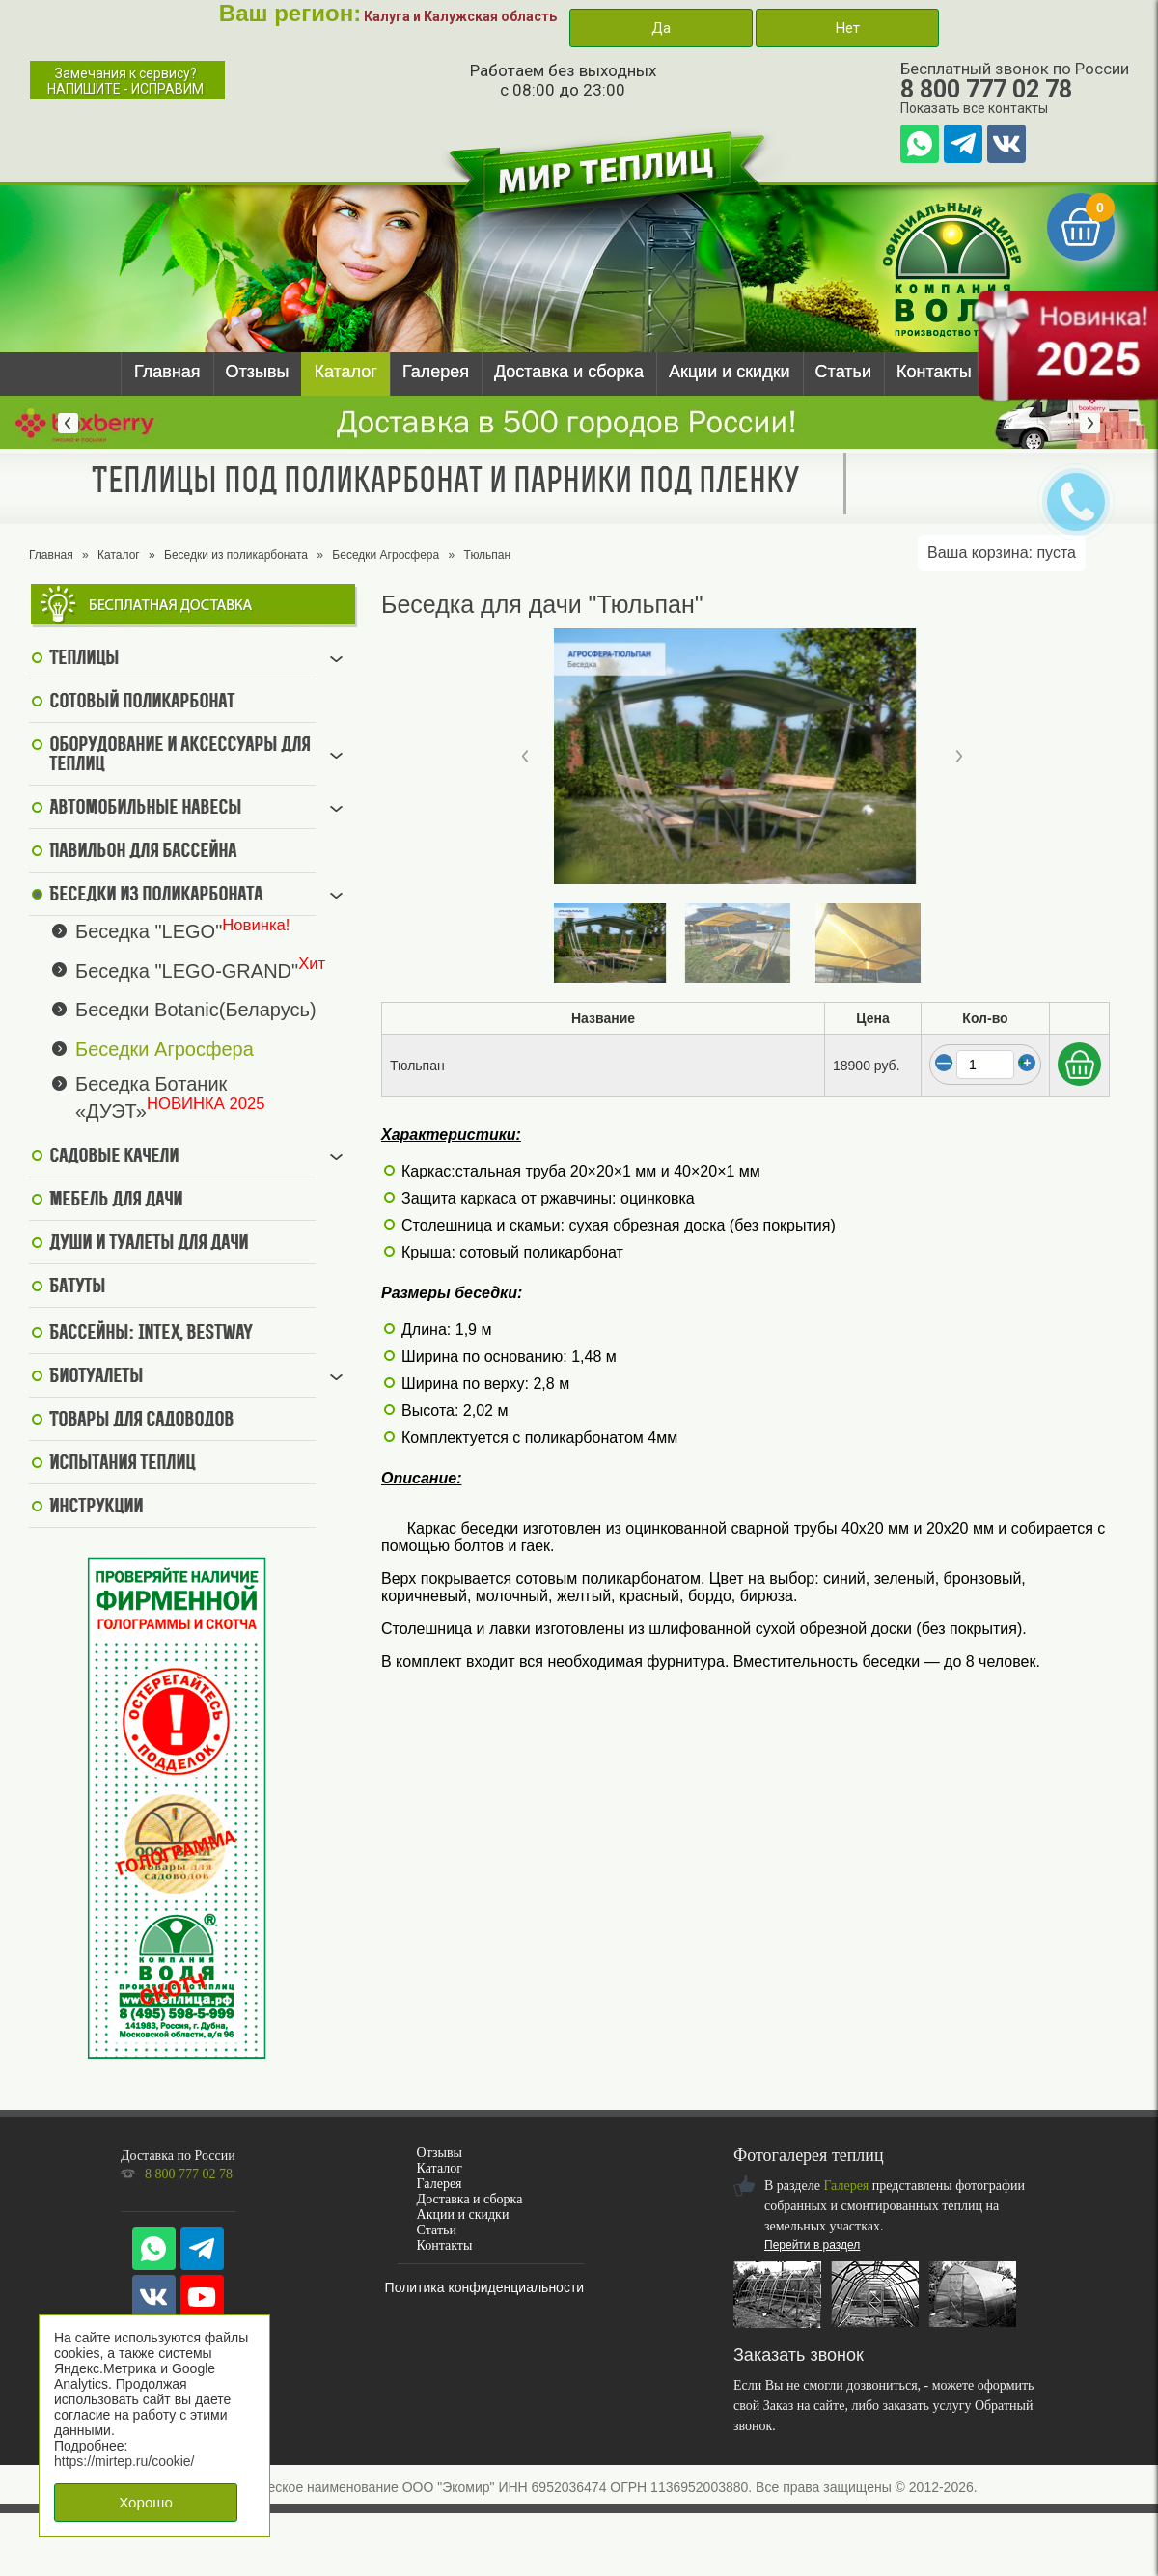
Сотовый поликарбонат (141, 702)
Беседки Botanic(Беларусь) (196, 1009)
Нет (847, 28)
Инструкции (96, 1507)
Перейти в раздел (812, 2245)
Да (661, 28)
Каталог (345, 371)
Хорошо (146, 2502)
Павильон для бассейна (142, 852)
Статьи (843, 371)
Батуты (77, 1287)
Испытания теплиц (122, 1464)
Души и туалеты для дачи (148, 1244)
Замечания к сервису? (125, 81)
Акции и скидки (729, 371)
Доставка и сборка (569, 371)
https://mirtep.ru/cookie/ (124, 2461)
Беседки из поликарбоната (236, 555)
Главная (167, 371)
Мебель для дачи (115, 1200)
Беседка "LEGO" (148, 931)
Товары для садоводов (141, 1420)
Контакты (934, 371)
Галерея (435, 371)
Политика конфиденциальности (485, 2287)
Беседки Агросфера (385, 555)
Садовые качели (114, 1157)
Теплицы (84, 659)
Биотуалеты (96, 1377)
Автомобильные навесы (145, 808)
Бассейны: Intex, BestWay (150, 1333)
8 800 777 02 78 (986, 89)
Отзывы (258, 371)
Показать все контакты (974, 108)
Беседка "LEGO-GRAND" (186, 970)
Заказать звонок (798, 2355)
